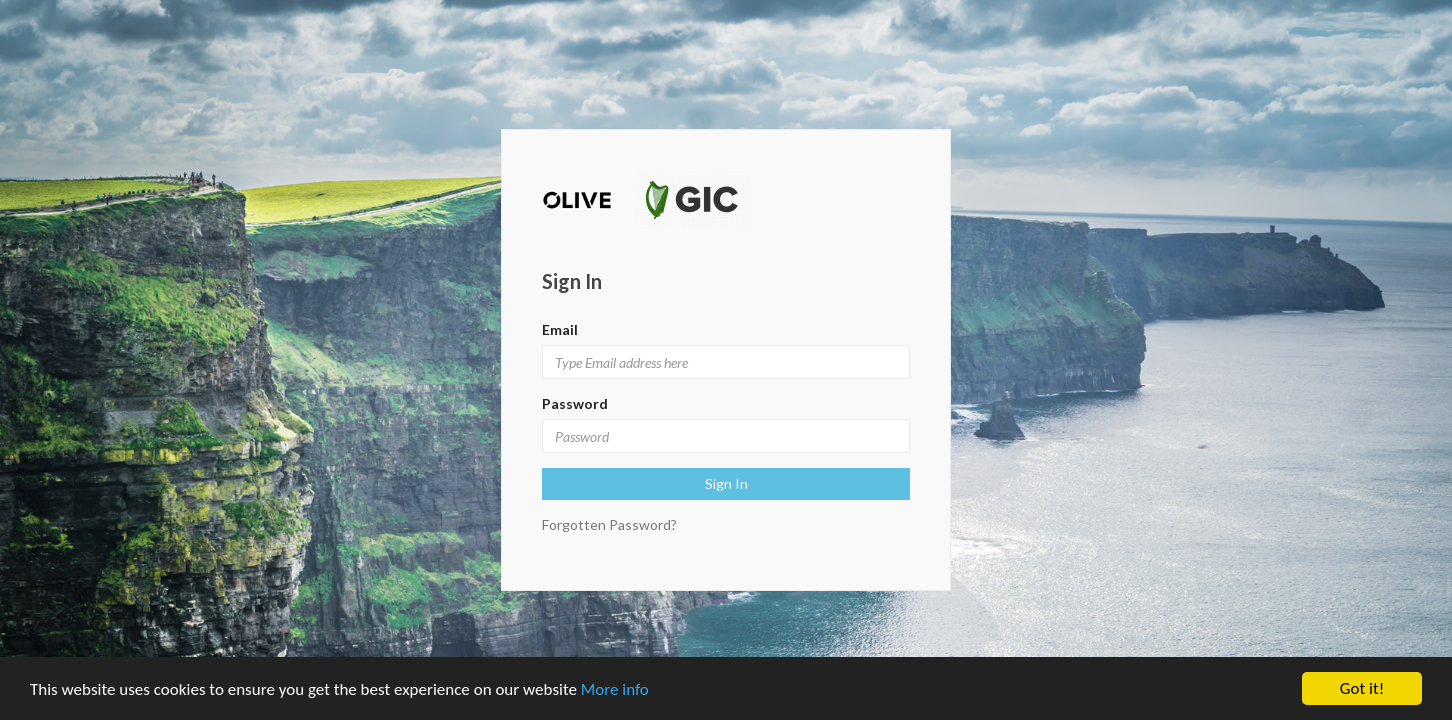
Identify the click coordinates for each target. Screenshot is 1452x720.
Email (560, 329)
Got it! (1362, 688)
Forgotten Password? (609, 524)
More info (615, 689)
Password (575, 403)
